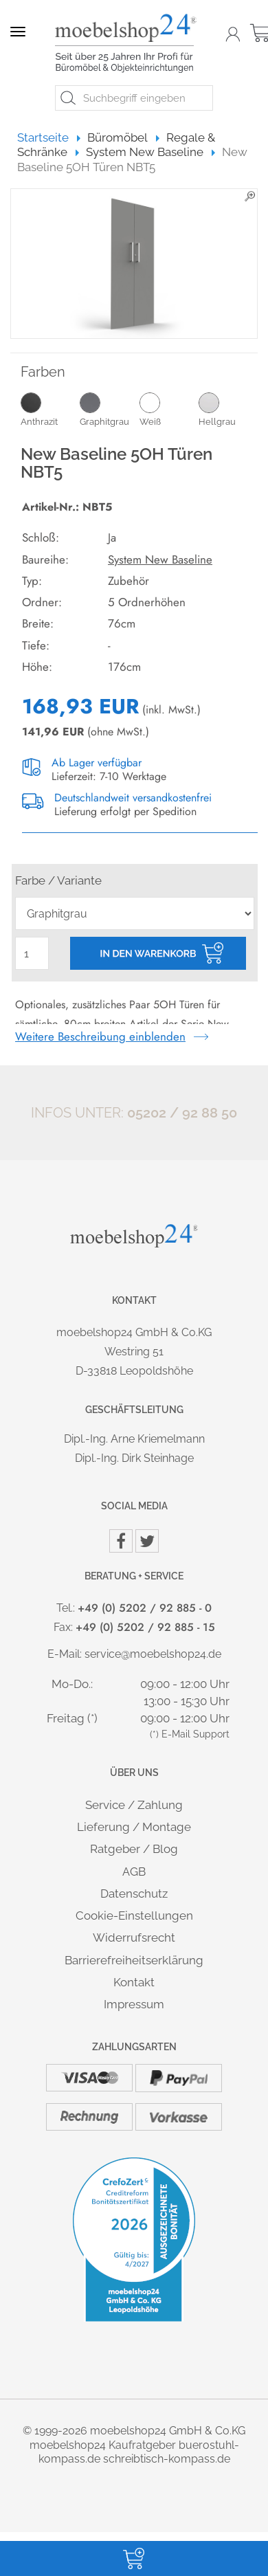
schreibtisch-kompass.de (166, 2458)
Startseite (49, 137)
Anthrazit (50, 409)
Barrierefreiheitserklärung (134, 1960)
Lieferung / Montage (134, 1827)
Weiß (169, 409)
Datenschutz (134, 1893)
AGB (134, 1871)
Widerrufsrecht (134, 1937)
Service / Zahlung (134, 1805)
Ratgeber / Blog (134, 1849)
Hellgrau (228, 409)
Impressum (134, 2004)
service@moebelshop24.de (153, 1654)
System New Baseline (160, 559)
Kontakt (134, 1982)
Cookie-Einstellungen (134, 1915)
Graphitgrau (109, 409)
